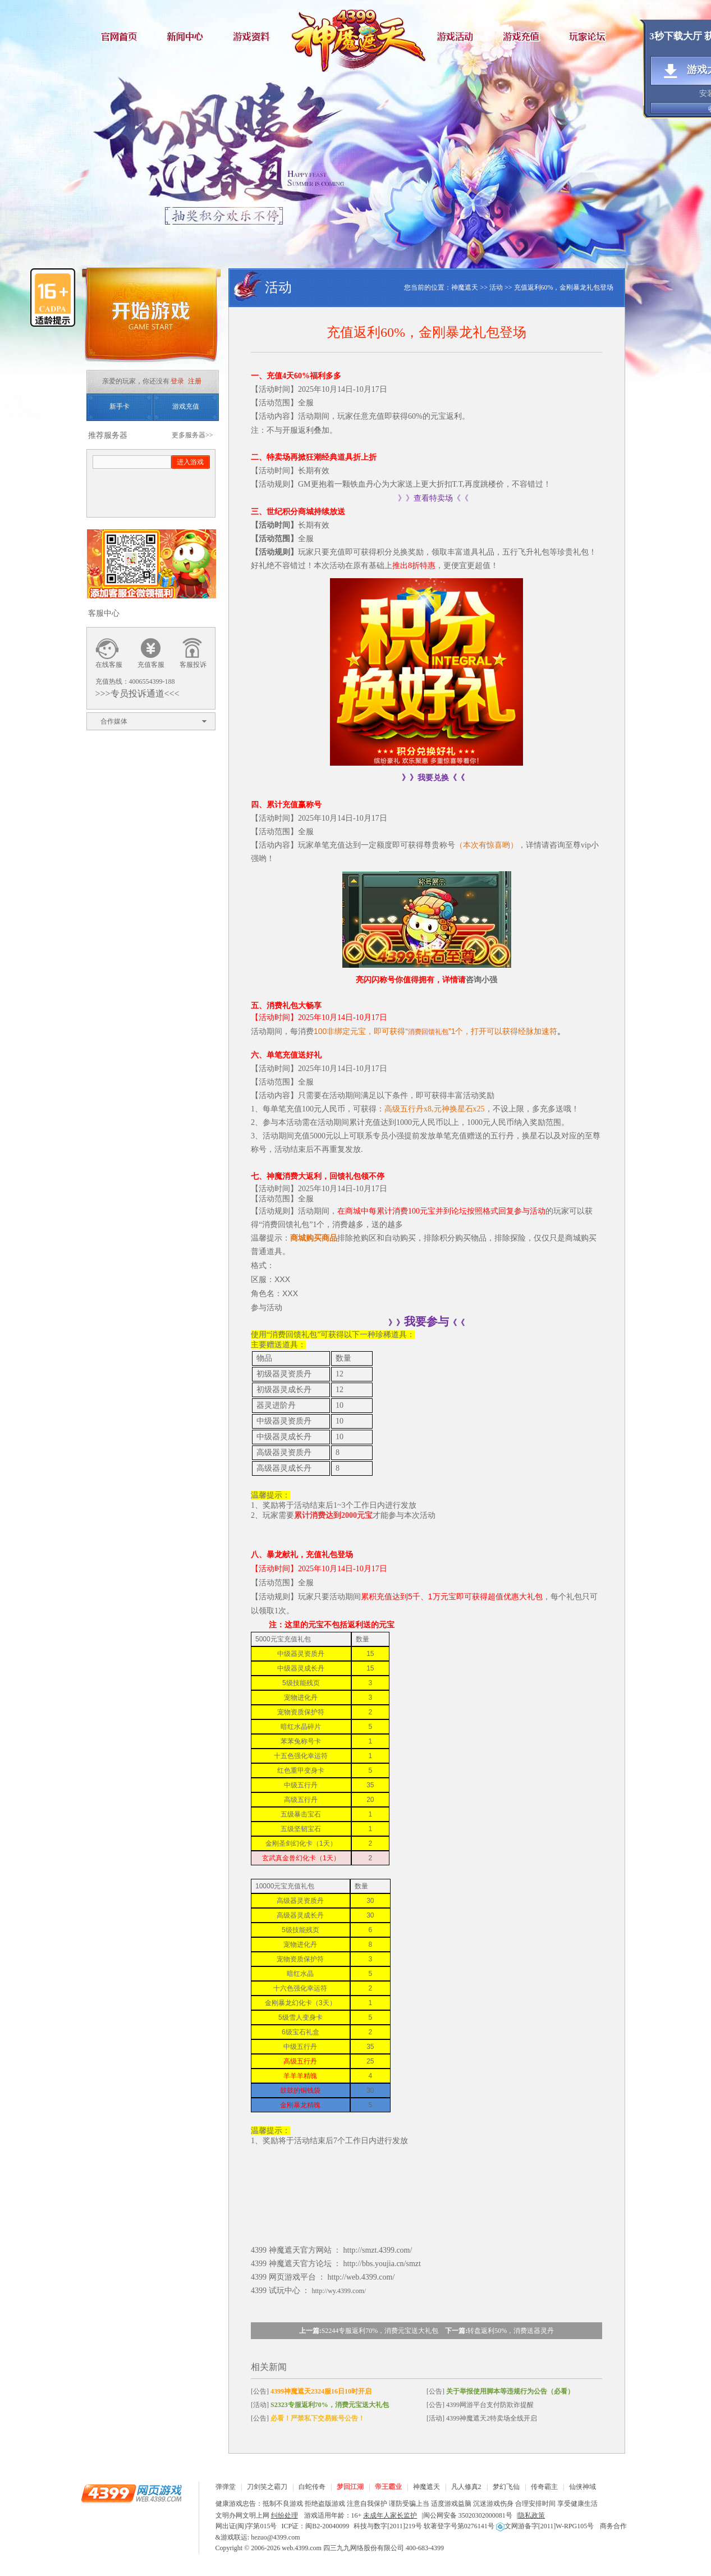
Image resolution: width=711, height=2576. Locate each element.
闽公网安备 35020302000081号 (467, 2515)
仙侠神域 (582, 2487)
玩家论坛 (591, 36)
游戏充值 (524, 36)
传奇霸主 (544, 2487)
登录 (177, 381)
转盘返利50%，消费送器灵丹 (510, 2331)
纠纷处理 (284, 2515)
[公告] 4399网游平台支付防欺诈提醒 (480, 2405)
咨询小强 (481, 980)
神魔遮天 (355, 36)
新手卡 (119, 406)
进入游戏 (190, 462)
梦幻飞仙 (506, 2487)
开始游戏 (150, 318)
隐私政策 (531, 2515)
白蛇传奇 (312, 2487)
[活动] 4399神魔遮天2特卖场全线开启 (481, 2418)
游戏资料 (254, 36)
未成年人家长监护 (390, 2515)
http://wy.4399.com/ (339, 2291)
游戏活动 (456, 36)
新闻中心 (187, 36)
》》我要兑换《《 (433, 778)
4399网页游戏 (131, 2493)
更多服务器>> (192, 435)
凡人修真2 (466, 2487)
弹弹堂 (225, 2487)
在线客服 (108, 665)
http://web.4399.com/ (361, 2277)
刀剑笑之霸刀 (267, 2487)
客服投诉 (193, 665)
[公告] (311, 2391)
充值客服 (150, 665)
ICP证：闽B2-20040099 (316, 2526)
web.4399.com (302, 2548)
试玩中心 (284, 2290)
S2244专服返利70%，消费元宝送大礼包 (380, 2331)
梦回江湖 (350, 2487)
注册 (194, 381)
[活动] (320, 2405)
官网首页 (120, 36)
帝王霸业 (388, 2487)
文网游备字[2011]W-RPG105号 (545, 2526)
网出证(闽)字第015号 (246, 2526)
